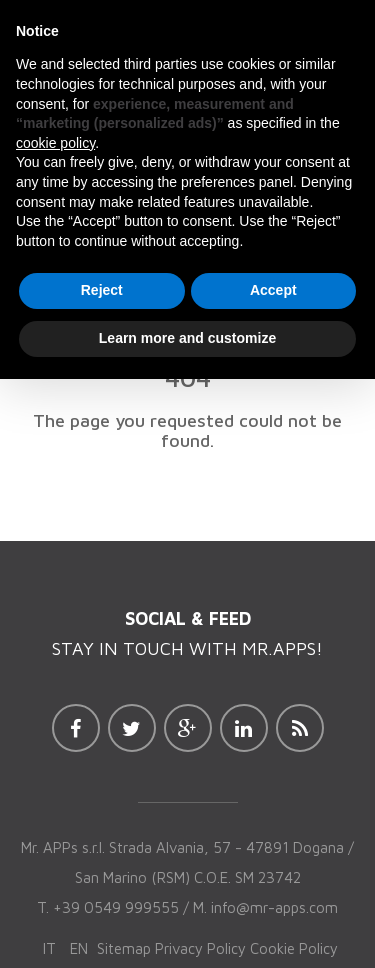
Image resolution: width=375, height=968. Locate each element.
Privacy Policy (200, 948)
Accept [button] (273, 290)
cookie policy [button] (55, 143)
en (79, 948)
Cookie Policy (294, 948)
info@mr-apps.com (274, 907)
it (49, 948)
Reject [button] (102, 290)
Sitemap (124, 948)
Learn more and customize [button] (187, 338)
